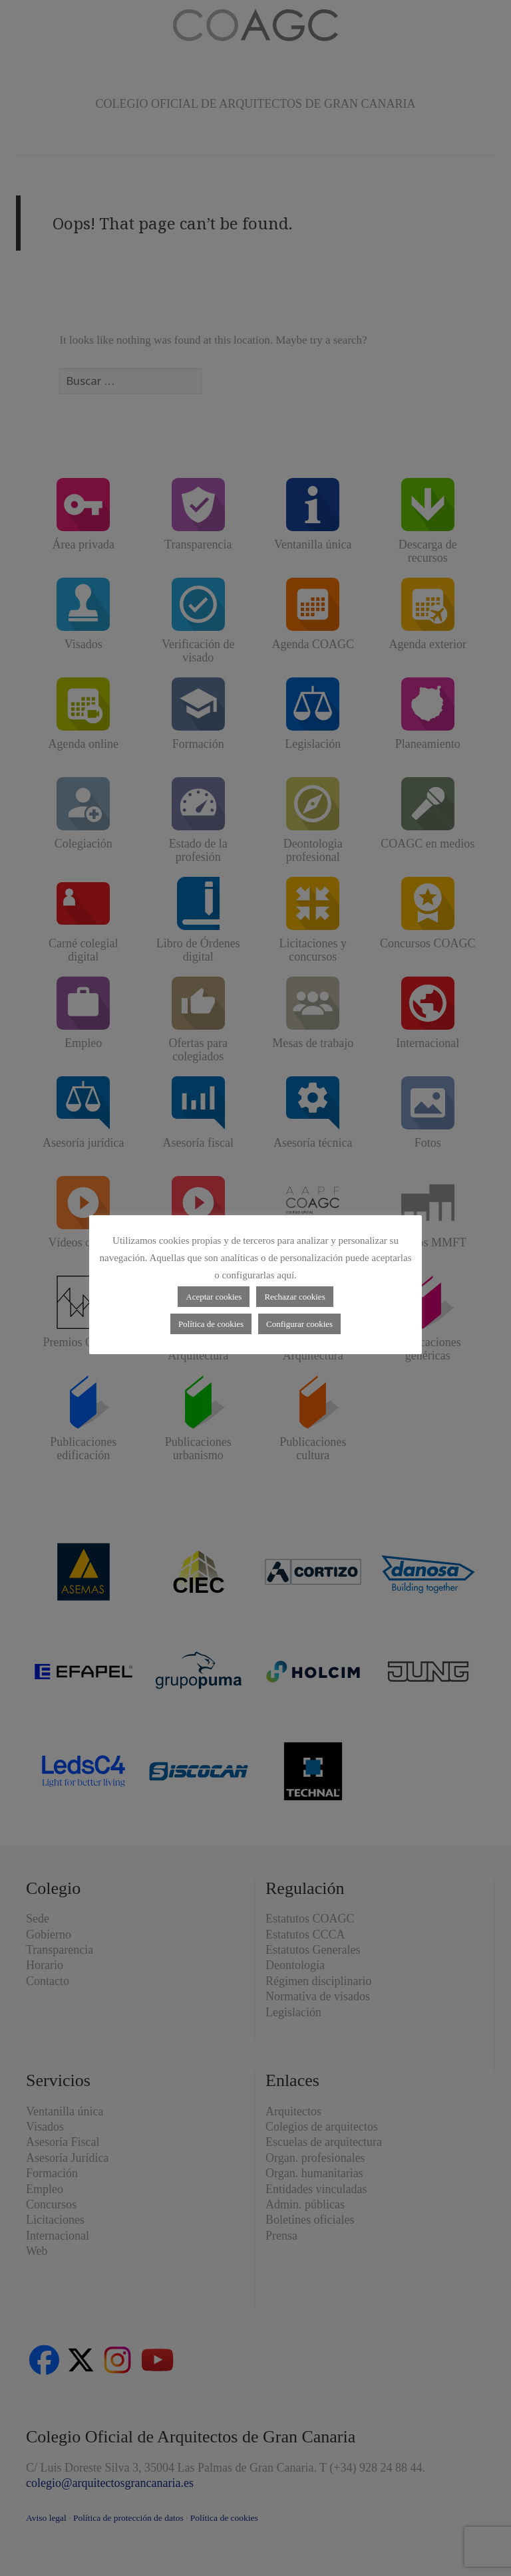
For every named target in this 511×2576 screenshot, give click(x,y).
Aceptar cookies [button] (214, 1297)
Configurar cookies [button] (299, 1324)
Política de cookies (211, 1324)
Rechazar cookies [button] (294, 1297)
